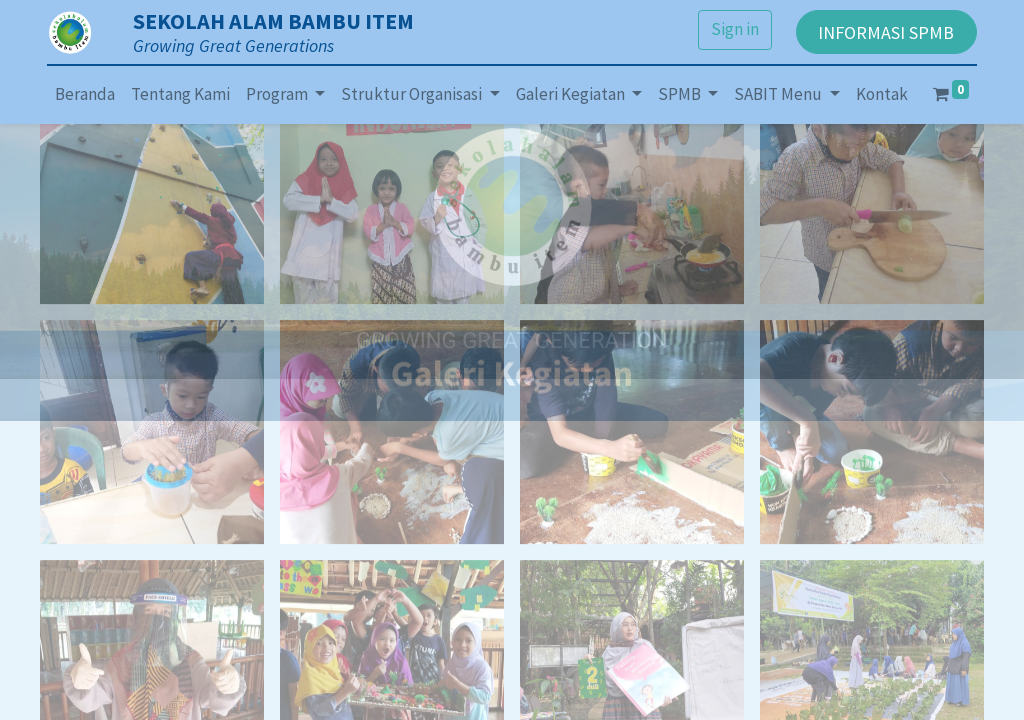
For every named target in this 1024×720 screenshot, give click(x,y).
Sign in (735, 29)
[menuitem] (85, 95)
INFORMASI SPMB (886, 32)
